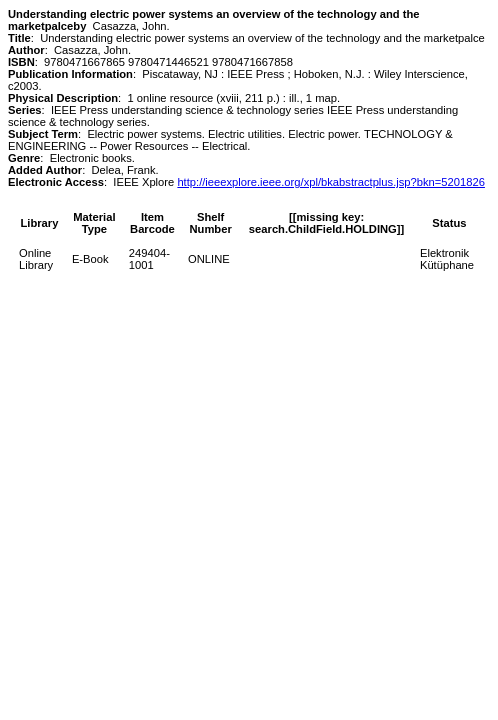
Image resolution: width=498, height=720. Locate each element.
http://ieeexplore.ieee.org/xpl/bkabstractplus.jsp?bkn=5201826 (331, 182)
